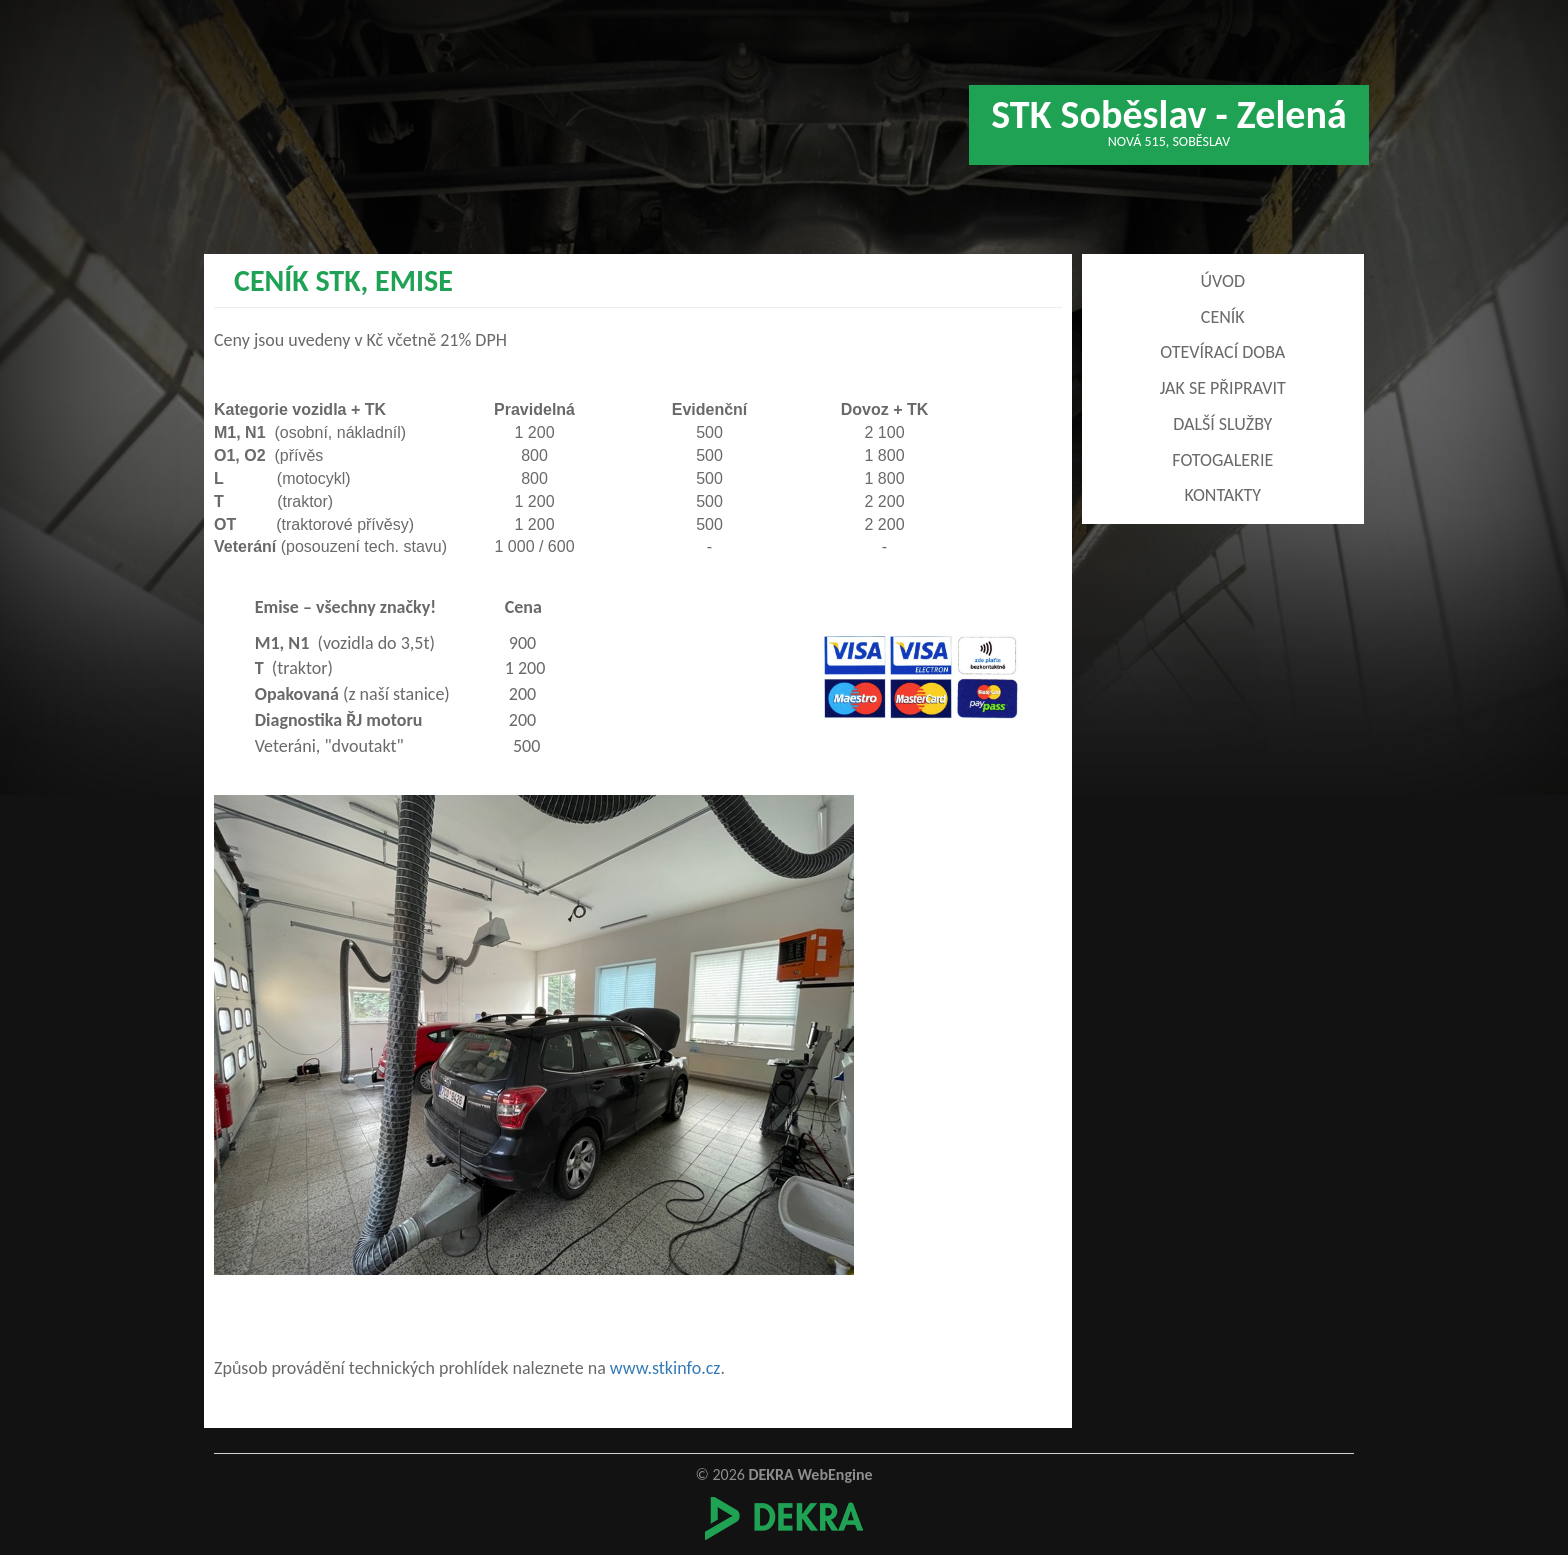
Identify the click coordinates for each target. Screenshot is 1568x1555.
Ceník (1223, 317)
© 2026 (783, 1474)
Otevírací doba (1222, 352)
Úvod (1222, 281)
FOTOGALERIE (1222, 460)
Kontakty (1222, 495)
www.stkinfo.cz (665, 1368)
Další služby (1222, 424)
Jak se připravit (1223, 388)
